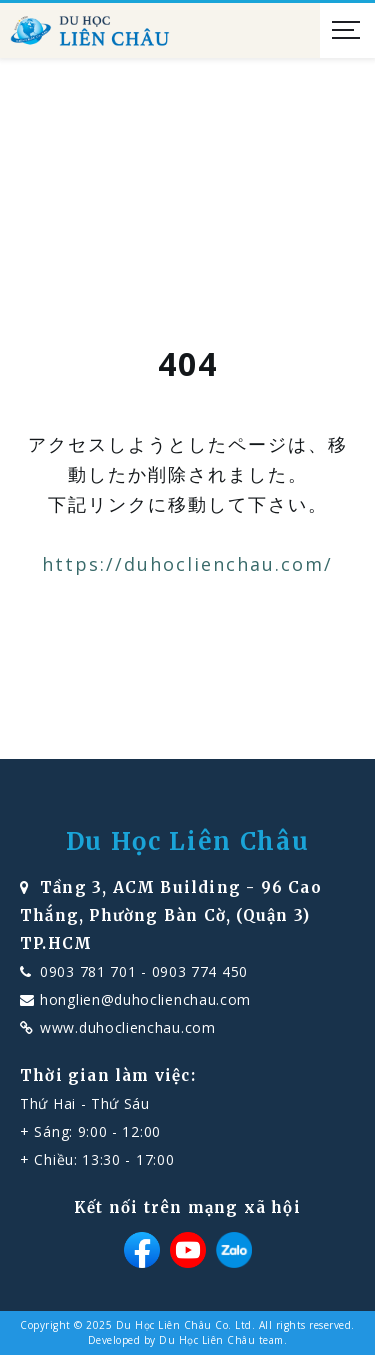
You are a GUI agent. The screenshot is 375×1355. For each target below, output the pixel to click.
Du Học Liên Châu (188, 842)
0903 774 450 (200, 971)
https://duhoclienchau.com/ (187, 564)
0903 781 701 (88, 971)
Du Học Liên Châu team (221, 1340)
